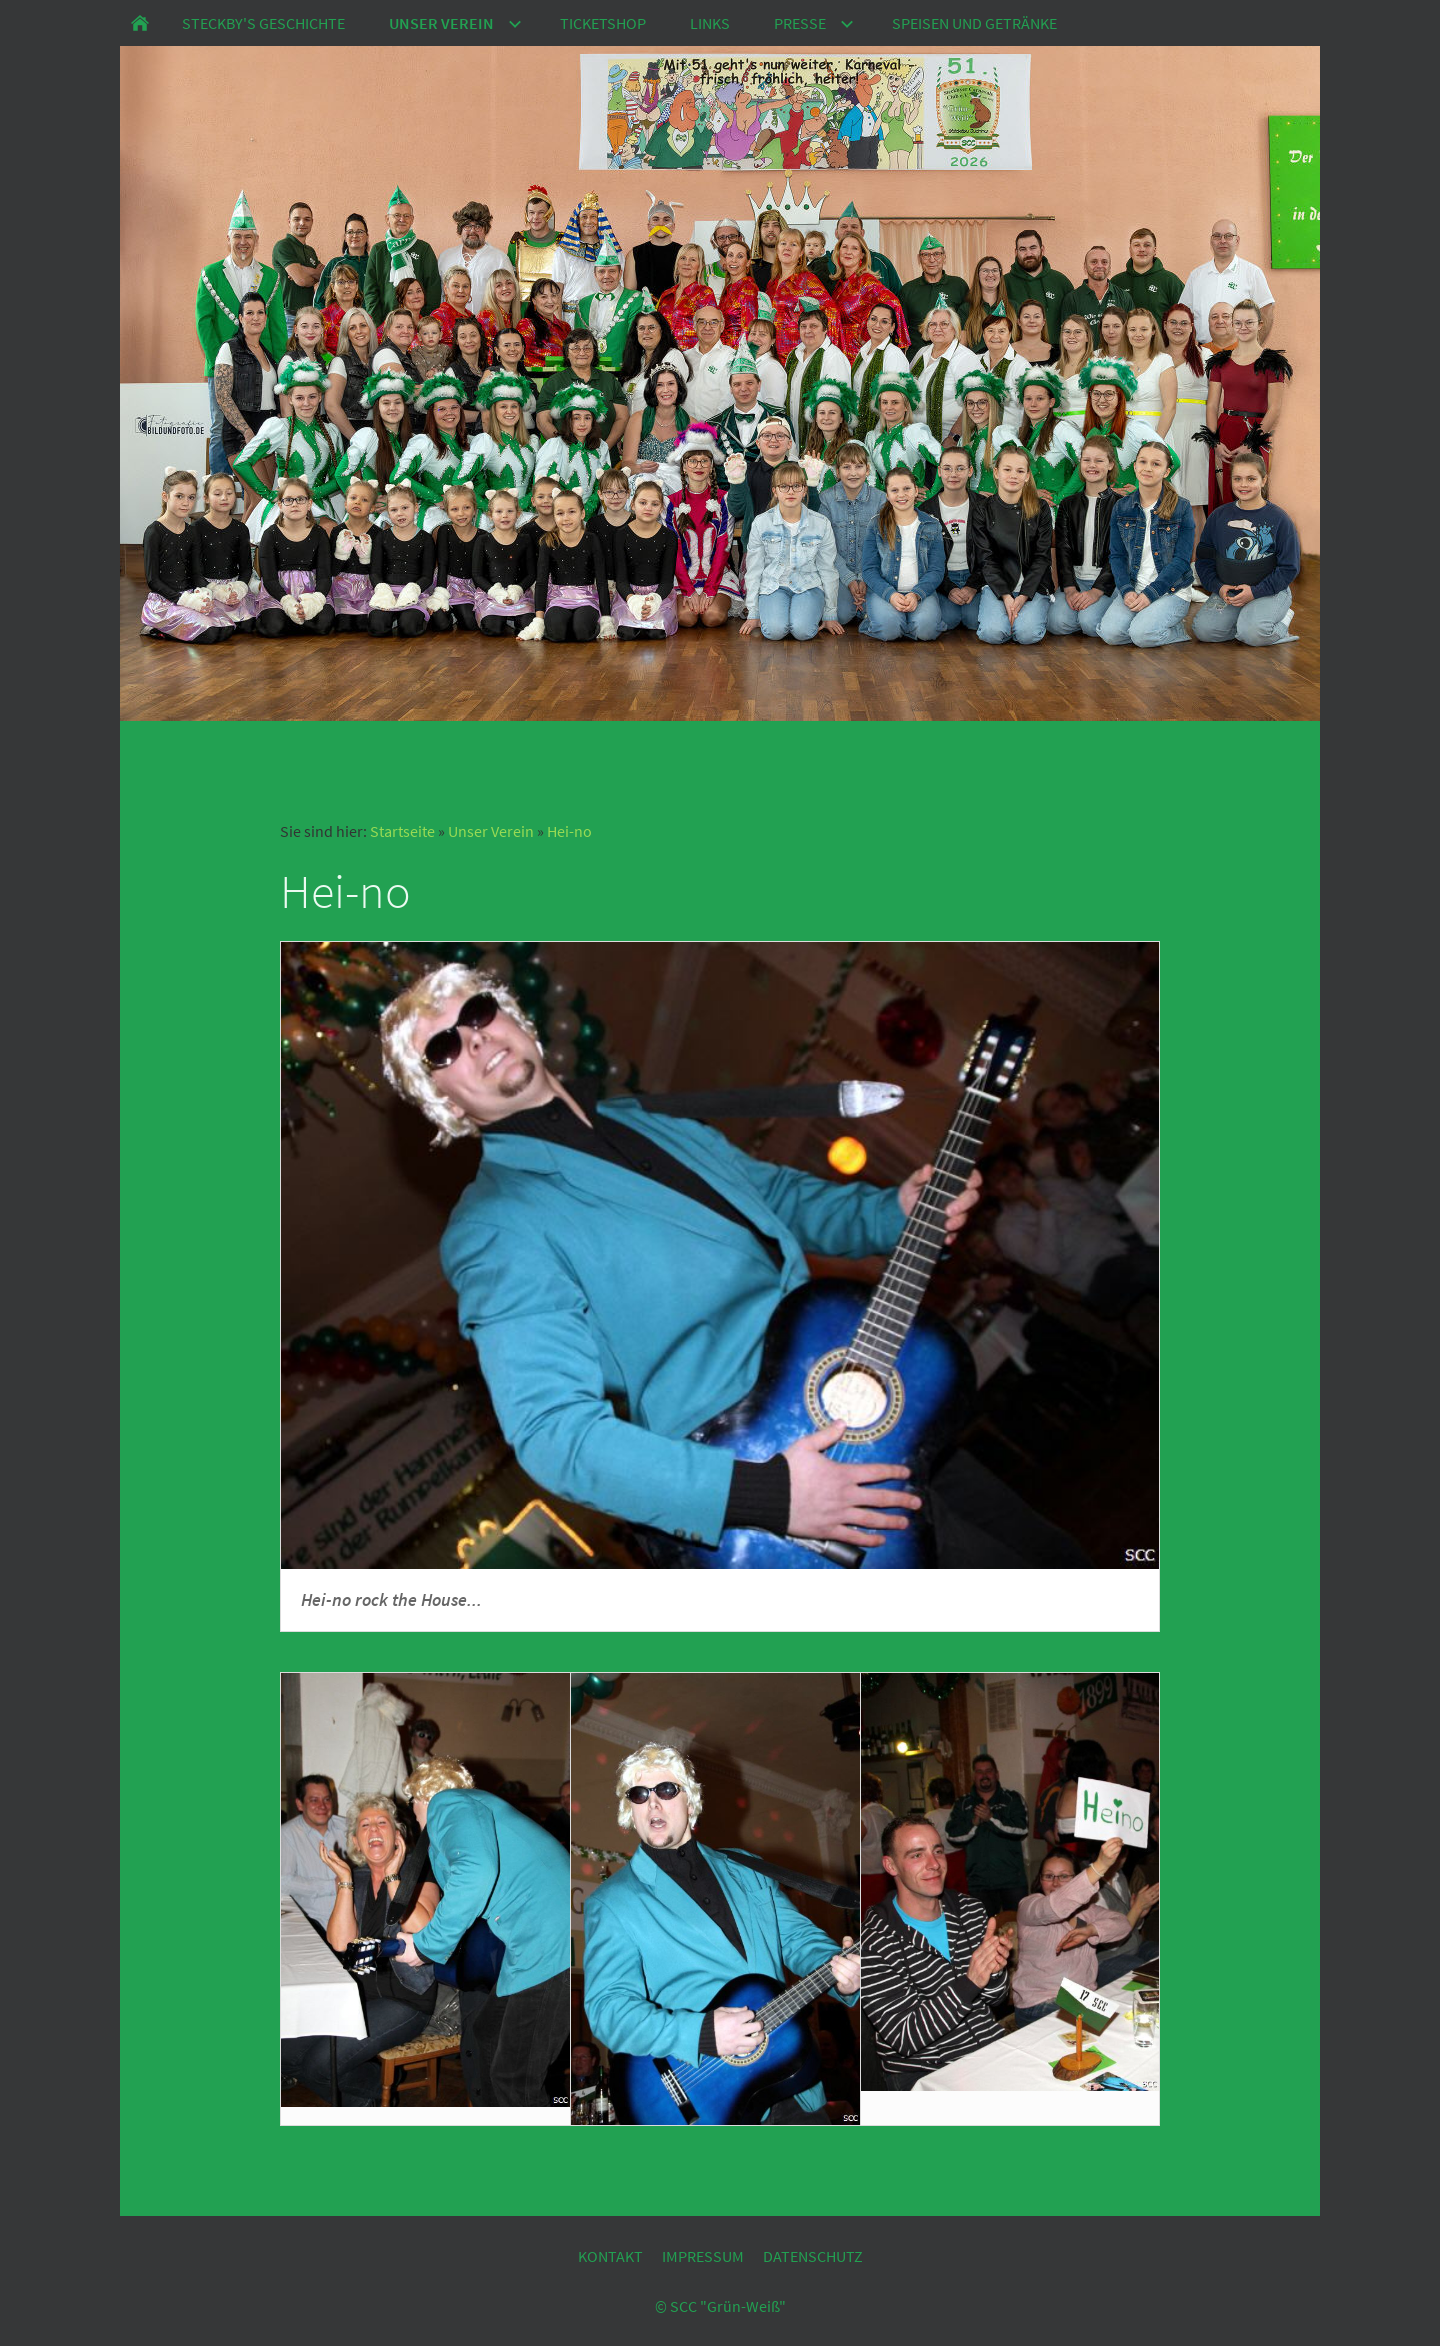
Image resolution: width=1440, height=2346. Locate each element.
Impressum (703, 2256)
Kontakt (610, 2256)
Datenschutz (813, 2256)
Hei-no (569, 831)
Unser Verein (491, 831)
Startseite (402, 831)
